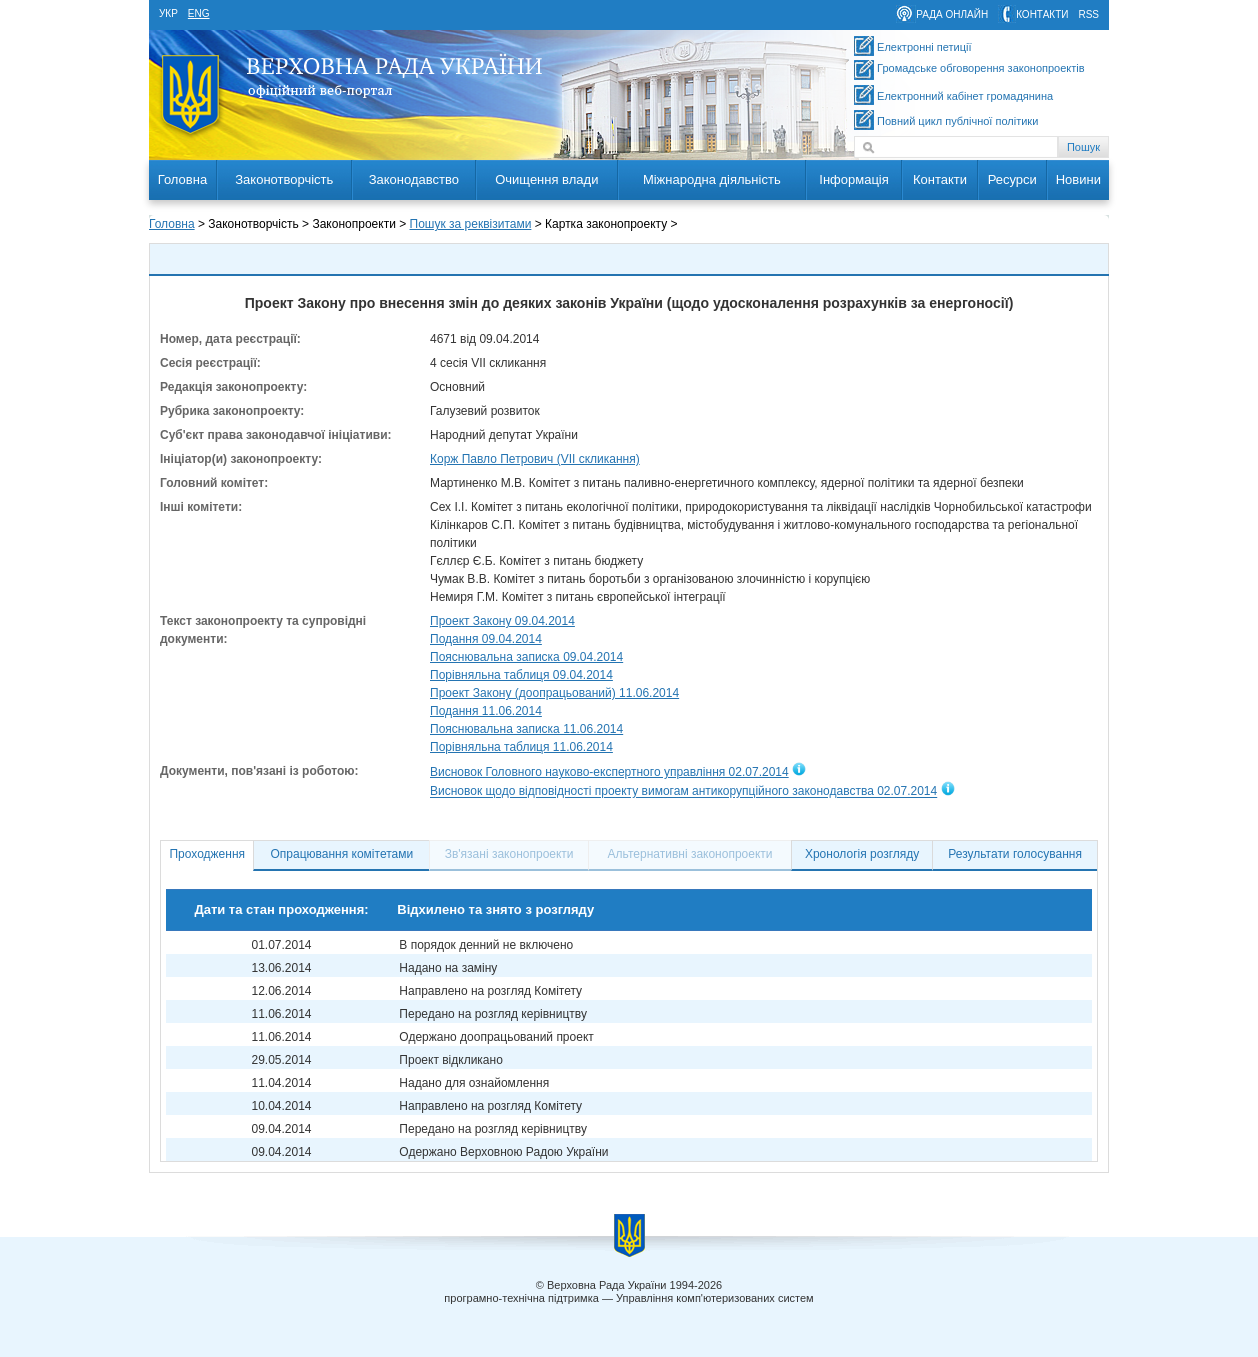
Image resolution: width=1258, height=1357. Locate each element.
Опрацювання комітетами (342, 854)
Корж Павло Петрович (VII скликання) (535, 459)
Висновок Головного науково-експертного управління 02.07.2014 (609, 772)
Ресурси (1012, 179)
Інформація (854, 179)
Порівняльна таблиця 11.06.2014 (521, 747)
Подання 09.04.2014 (486, 639)
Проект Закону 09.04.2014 (502, 621)
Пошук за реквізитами (471, 224)
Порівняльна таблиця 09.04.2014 (521, 675)
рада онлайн (952, 14)
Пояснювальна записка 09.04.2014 (526, 657)
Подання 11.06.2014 (486, 711)
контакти (1042, 14)
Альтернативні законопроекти (690, 854)
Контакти (940, 179)
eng (199, 13)
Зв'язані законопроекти (509, 854)
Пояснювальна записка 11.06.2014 (526, 729)
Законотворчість (284, 179)
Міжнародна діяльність (712, 179)
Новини (1078, 179)
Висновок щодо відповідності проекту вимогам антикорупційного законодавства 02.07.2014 (683, 792)
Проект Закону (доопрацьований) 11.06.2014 (554, 693)
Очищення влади (546, 179)
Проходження (207, 854)
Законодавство (414, 179)
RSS (1088, 14)
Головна (182, 179)
